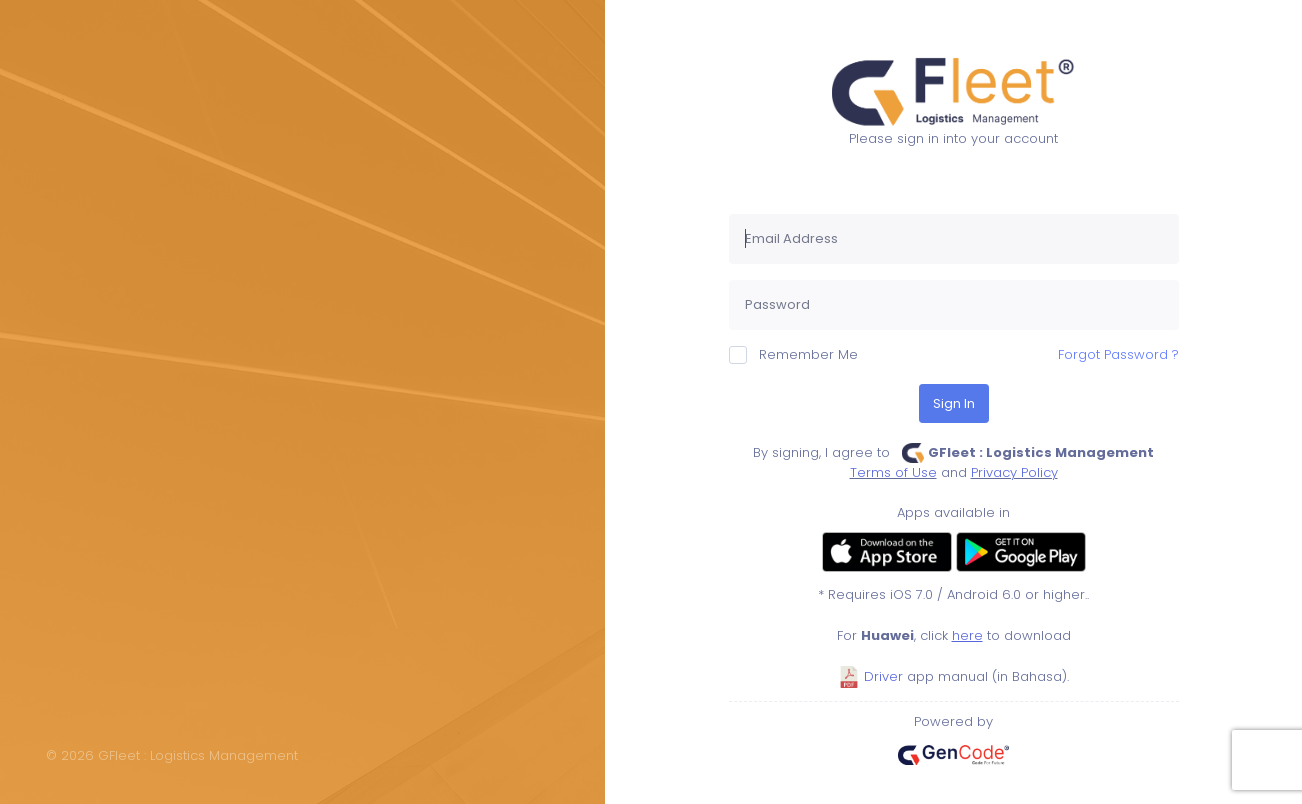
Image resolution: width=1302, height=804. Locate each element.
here (967, 635)
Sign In (954, 403)
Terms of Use (893, 472)
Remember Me (793, 354)
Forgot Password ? (1118, 354)
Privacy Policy (1014, 472)
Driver (870, 676)
